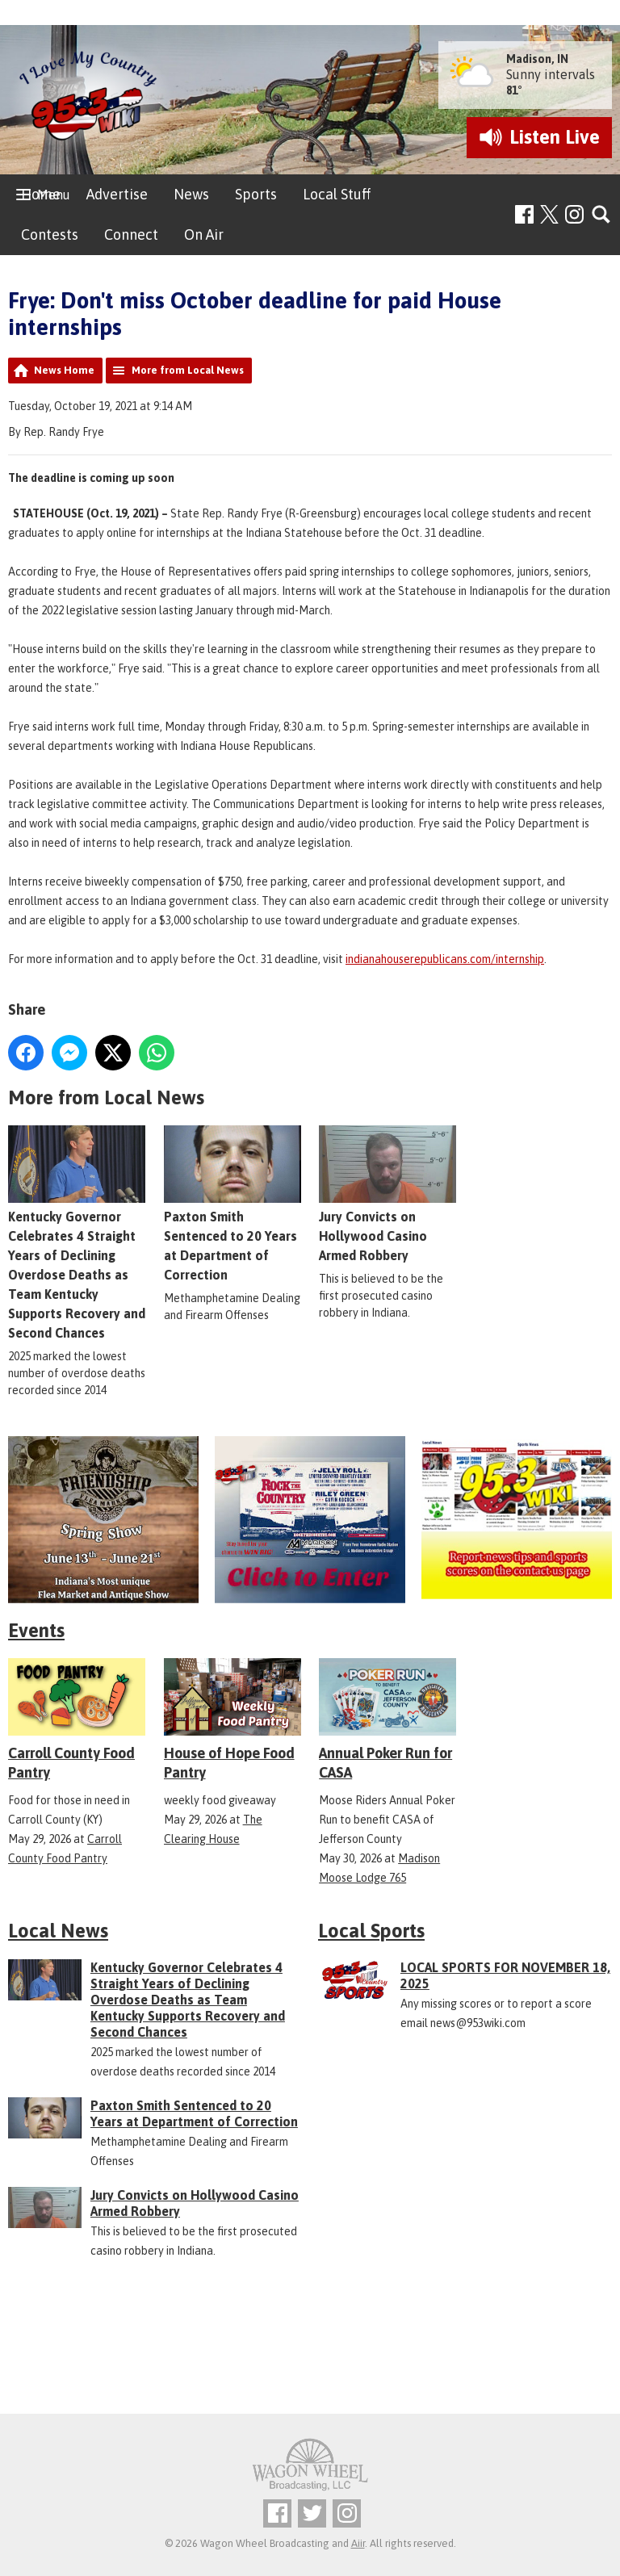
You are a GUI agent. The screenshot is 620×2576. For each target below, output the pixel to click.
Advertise (117, 194)
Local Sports (371, 1930)
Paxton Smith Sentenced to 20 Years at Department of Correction (194, 2113)
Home (41, 194)
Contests (49, 234)
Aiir (358, 2543)
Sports (256, 194)
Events (36, 1630)
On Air (204, 234)
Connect (131, 234)
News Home (64, 370)
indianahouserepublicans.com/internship (445, 959)
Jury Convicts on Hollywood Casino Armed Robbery (387, 1194)
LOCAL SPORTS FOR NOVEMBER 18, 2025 (505, 1975)
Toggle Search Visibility (602, 215)
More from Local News (188, 370)
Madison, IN (537, 58)
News (191, 194)
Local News (58, 1930)
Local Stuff (337, 194)
